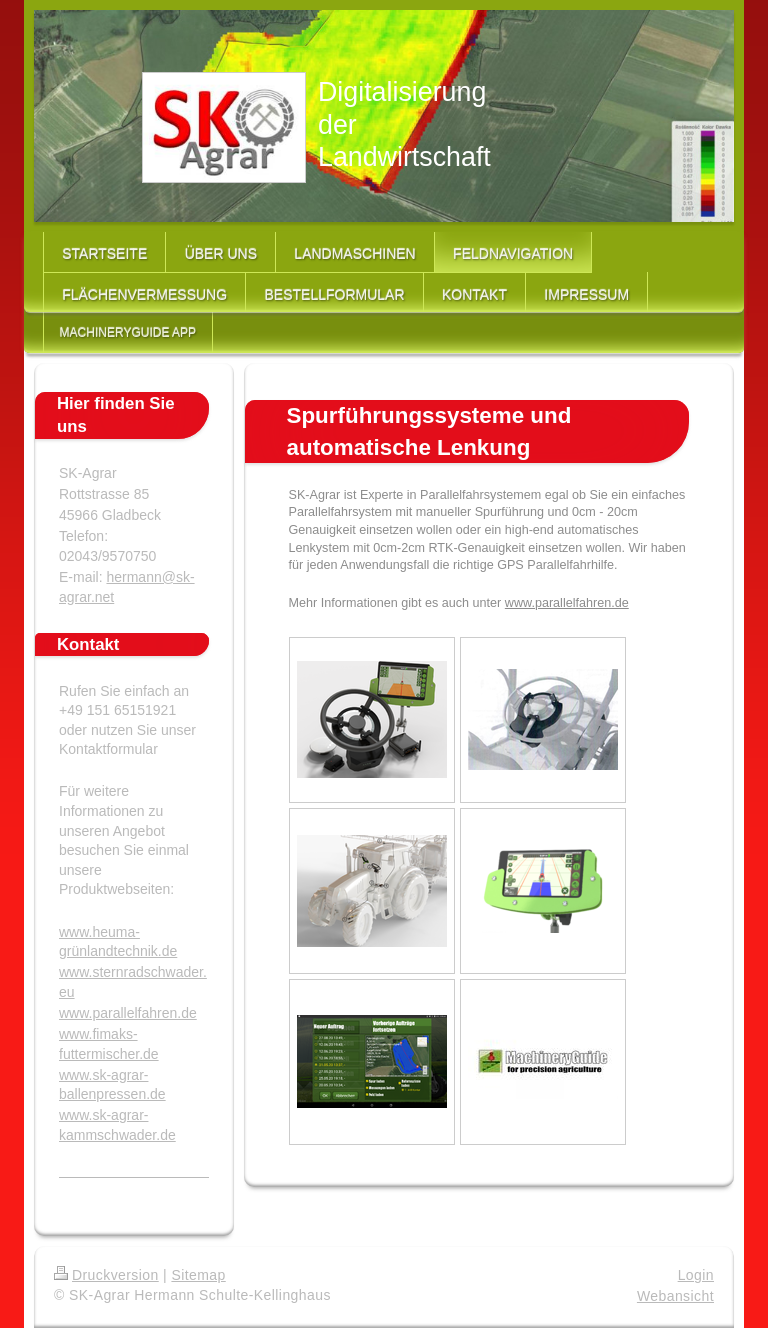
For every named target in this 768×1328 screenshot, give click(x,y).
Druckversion (106, 1275)
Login (696, 1275)
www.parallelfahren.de (567, 603)
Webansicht (675, 1296)
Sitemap (198, 1275)
